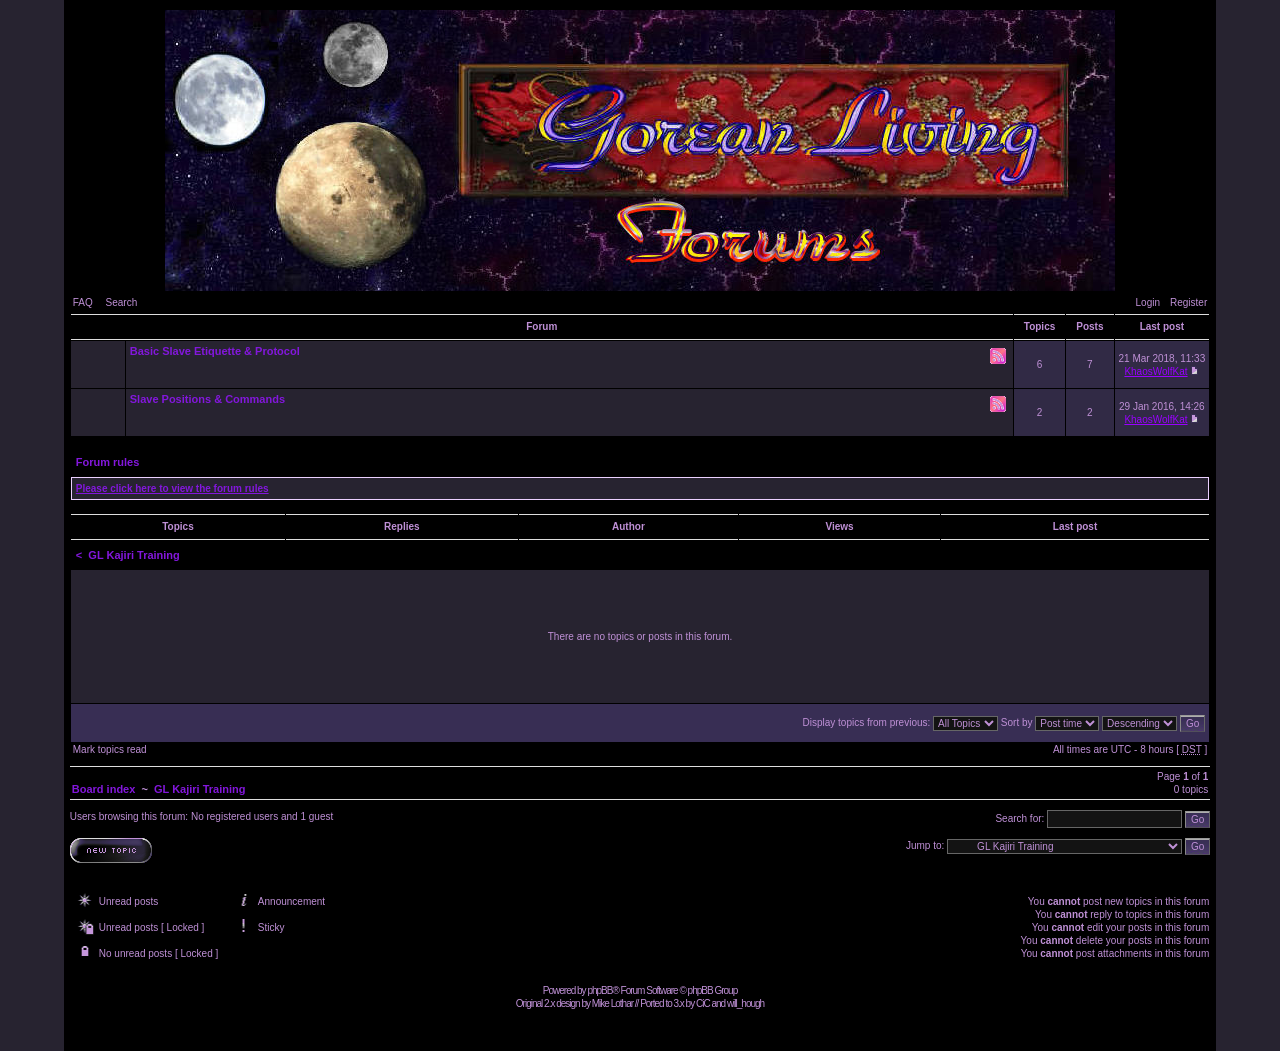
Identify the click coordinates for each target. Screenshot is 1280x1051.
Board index (104, 789)
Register (1188, 302)
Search (122, 302)
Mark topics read (110, 749)
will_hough (745, 1003)
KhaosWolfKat (1155, 371)
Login (1148, 302)
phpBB (599, 990)
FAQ (83, 302)
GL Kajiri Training (133, 555)
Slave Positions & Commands (207, 399)
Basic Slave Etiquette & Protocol (215, 351)
